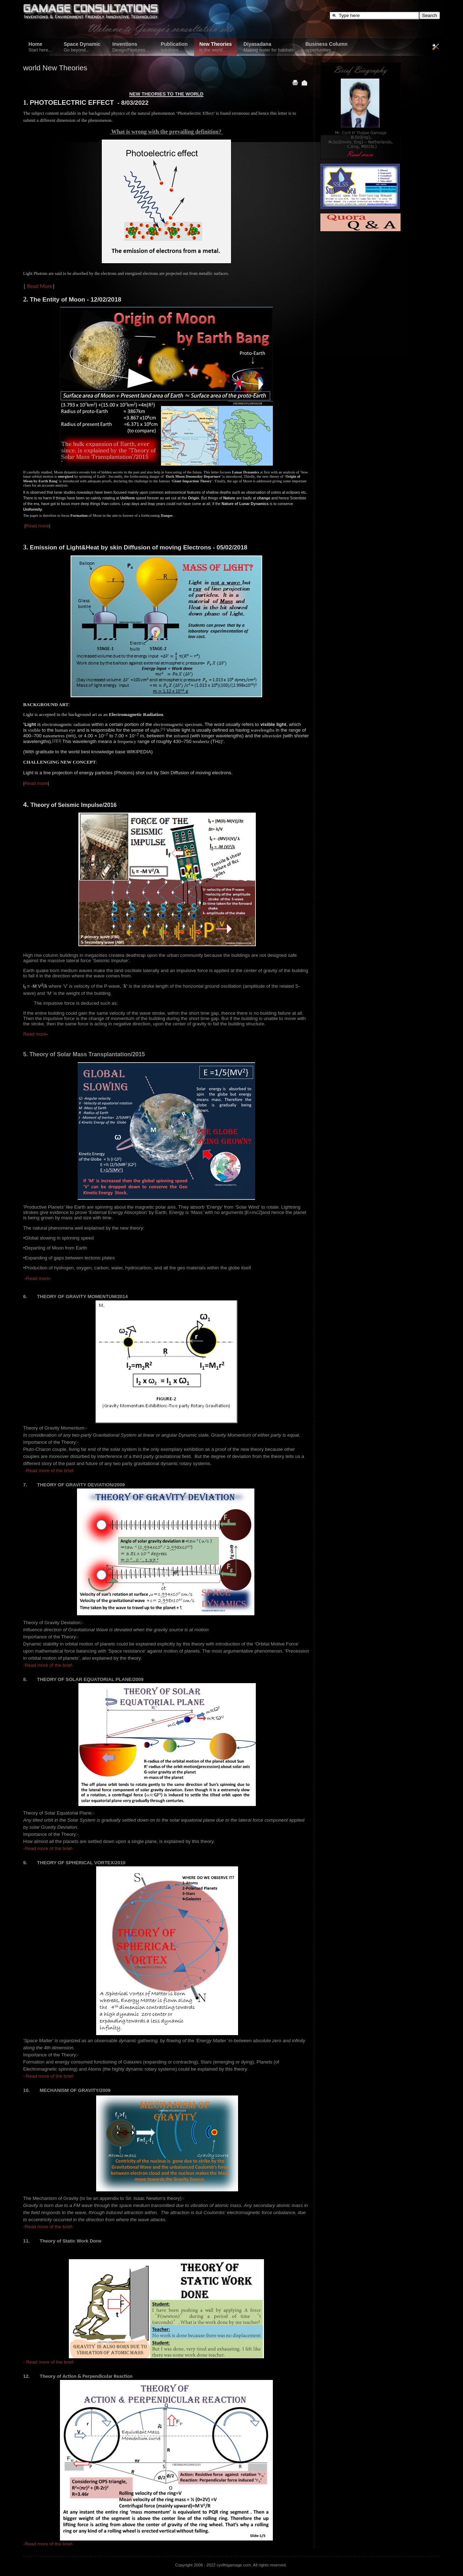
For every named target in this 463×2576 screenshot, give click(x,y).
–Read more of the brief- (48, 2076)
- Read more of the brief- (49, 2362)
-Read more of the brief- (49, 1470)
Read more (37, 525)
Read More (40, 286)
